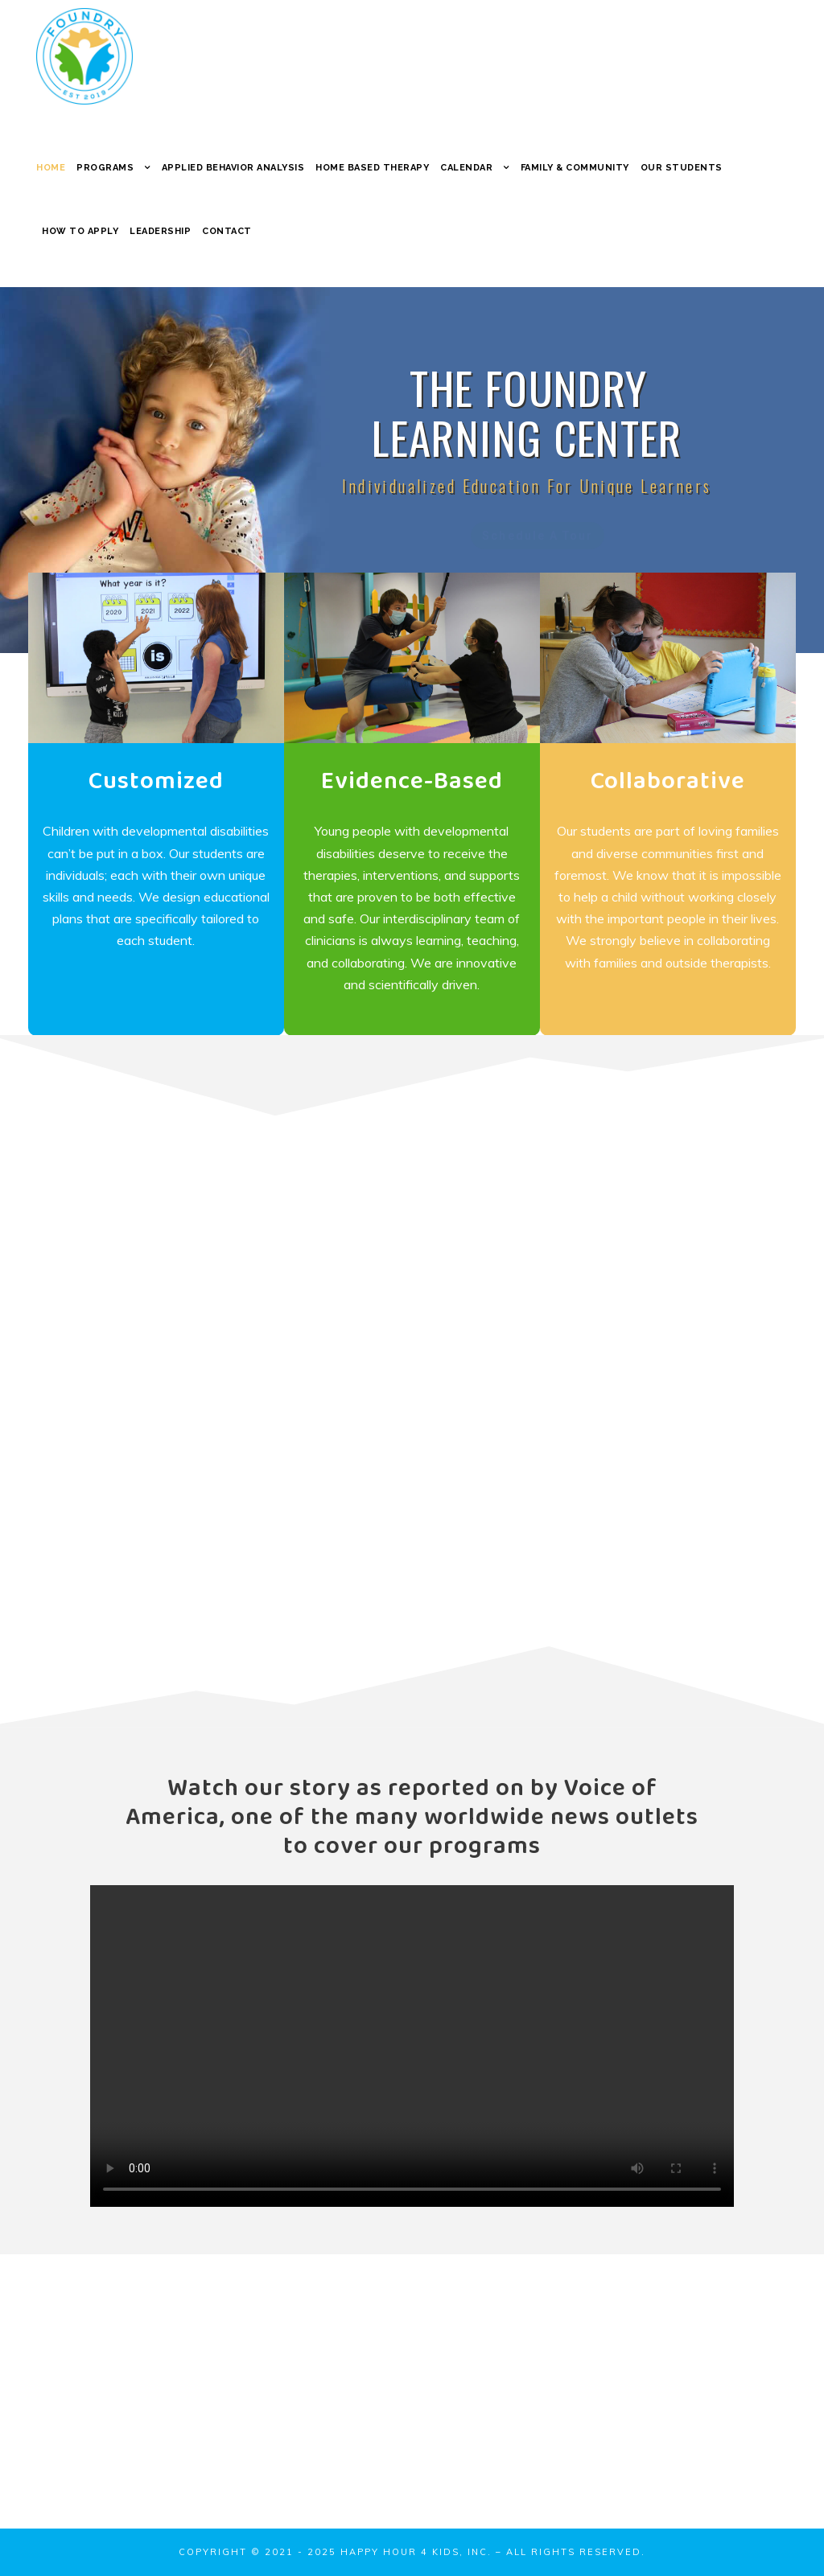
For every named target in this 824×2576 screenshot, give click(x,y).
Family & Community (575, 167)
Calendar (466, 167)
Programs (105, 167)
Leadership (160, 231)
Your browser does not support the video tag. (412, 2046)
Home (50, 167)
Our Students (682, 167)
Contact (227, 231)
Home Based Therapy (372, 167)
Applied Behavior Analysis (233, 167)
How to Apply (80, 231)
